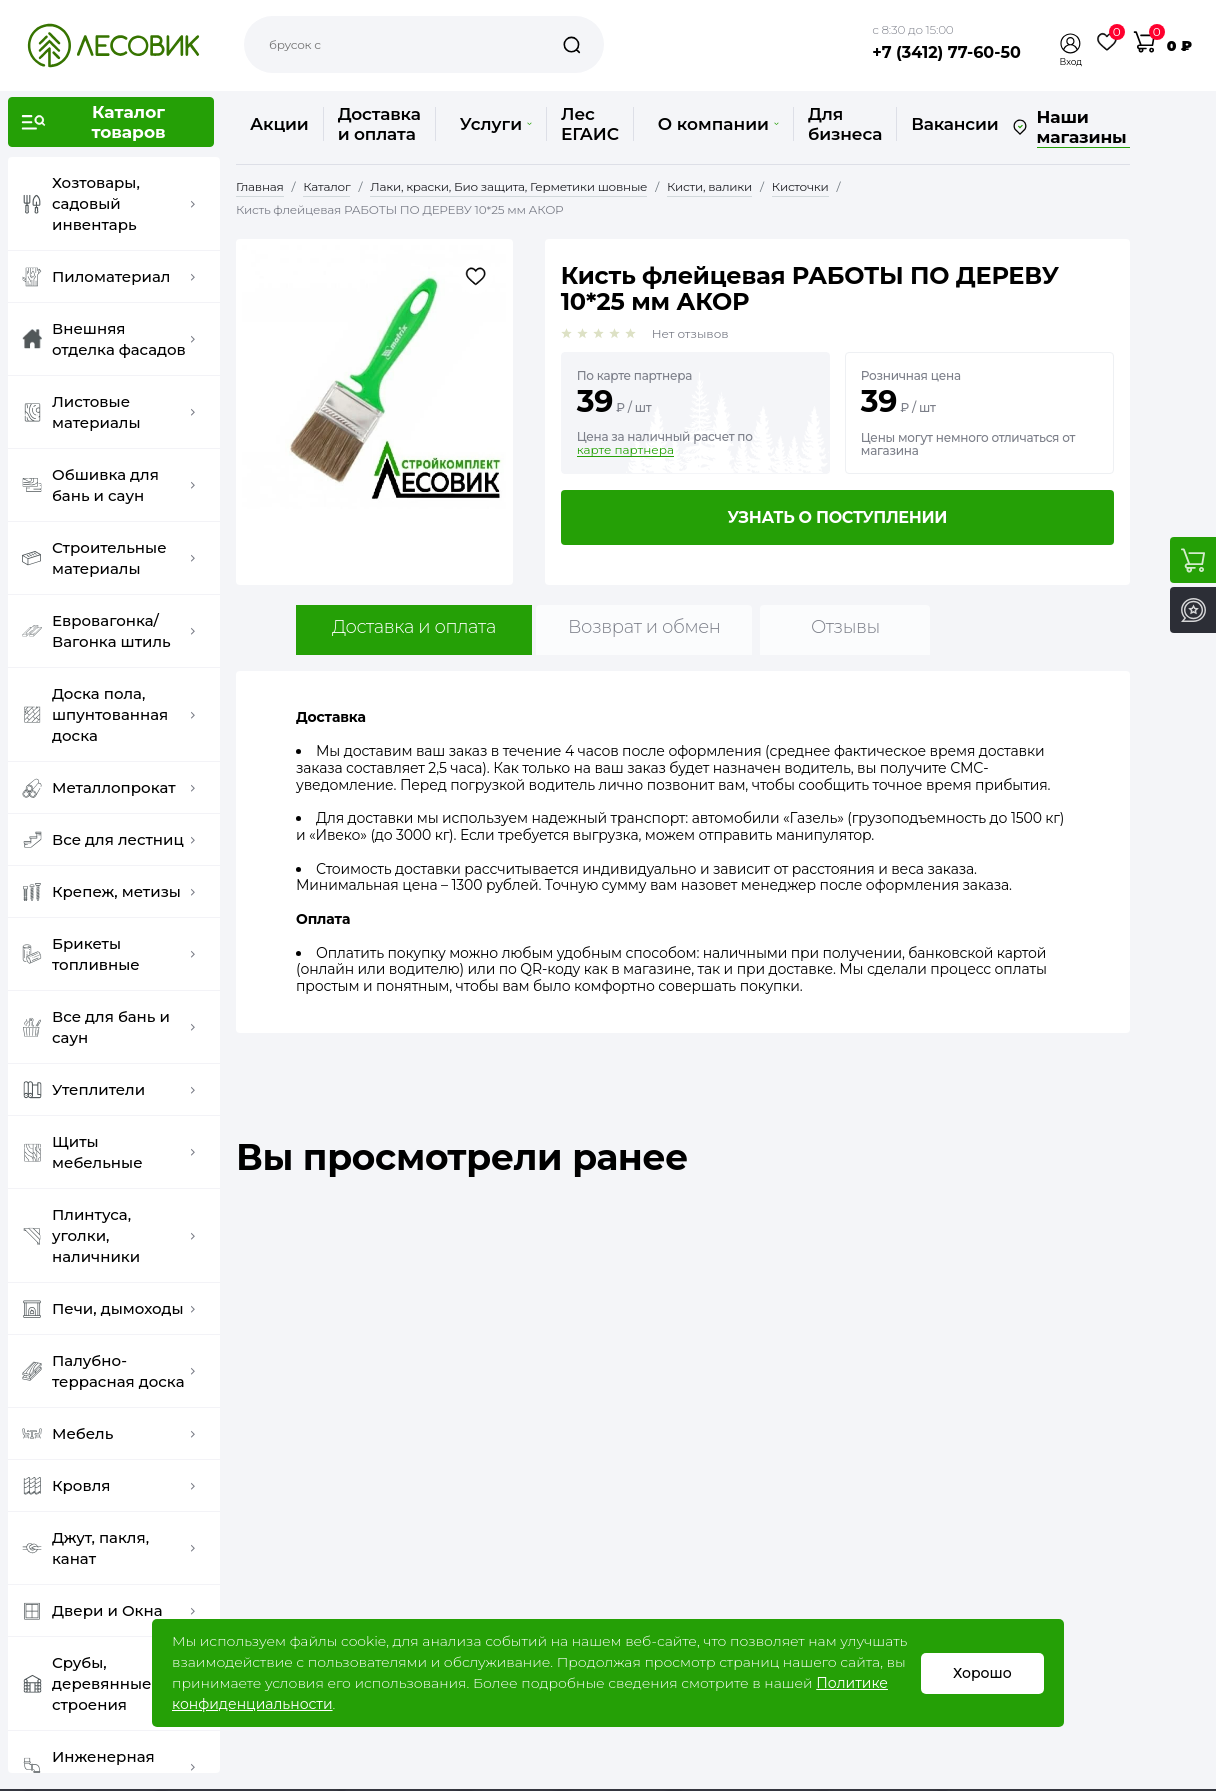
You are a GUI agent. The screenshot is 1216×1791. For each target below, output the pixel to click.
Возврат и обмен (644, 627)
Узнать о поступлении (837, 517)
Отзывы (845, 627)
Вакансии (954, 124)
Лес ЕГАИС (590, 124)
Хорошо (982, 1673)
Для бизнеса (845, 124)
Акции (279, 124)
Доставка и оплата (379, 124)
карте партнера (625, 450)
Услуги (496, 124)
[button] (1071, 43)
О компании (718, 124)
